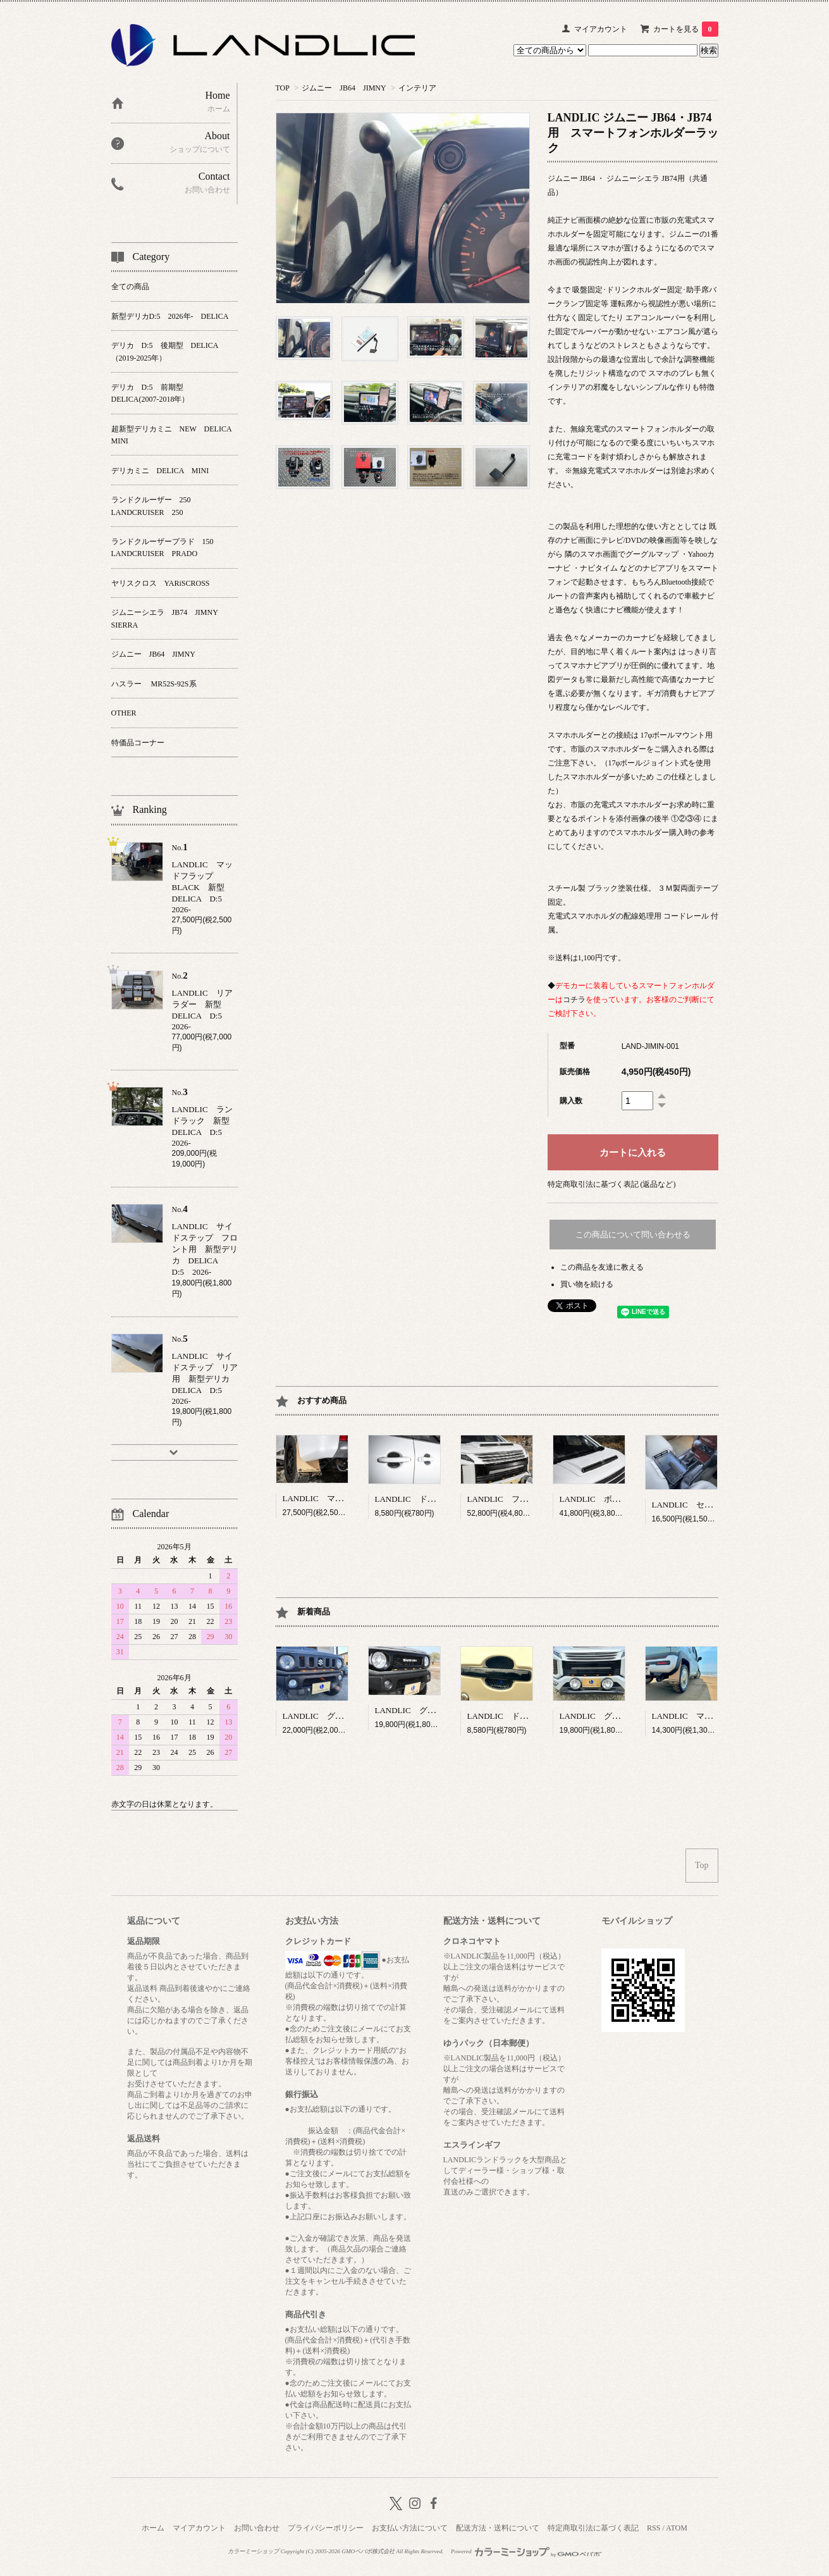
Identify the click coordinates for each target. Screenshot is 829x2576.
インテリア (417, 88)
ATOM (676, 2527)
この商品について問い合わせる (633, 1234)
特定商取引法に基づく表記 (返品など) (612, 1184)
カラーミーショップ (253, 2551)
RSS (653, 2527)
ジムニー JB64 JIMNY (344, 88)
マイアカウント (600, 29)
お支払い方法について (410, 2527)
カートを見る (685, 29)
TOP (283, 88)
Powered (526, 2551)
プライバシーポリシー (326, 2527)
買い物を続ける (586, 1284)
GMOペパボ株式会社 (368, 2551)
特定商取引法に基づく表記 (593, 2527)
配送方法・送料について (497, 2527)
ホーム (153, 2527)
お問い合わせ (256, 2527)
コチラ (574, 999)
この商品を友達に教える (602, 1267)
